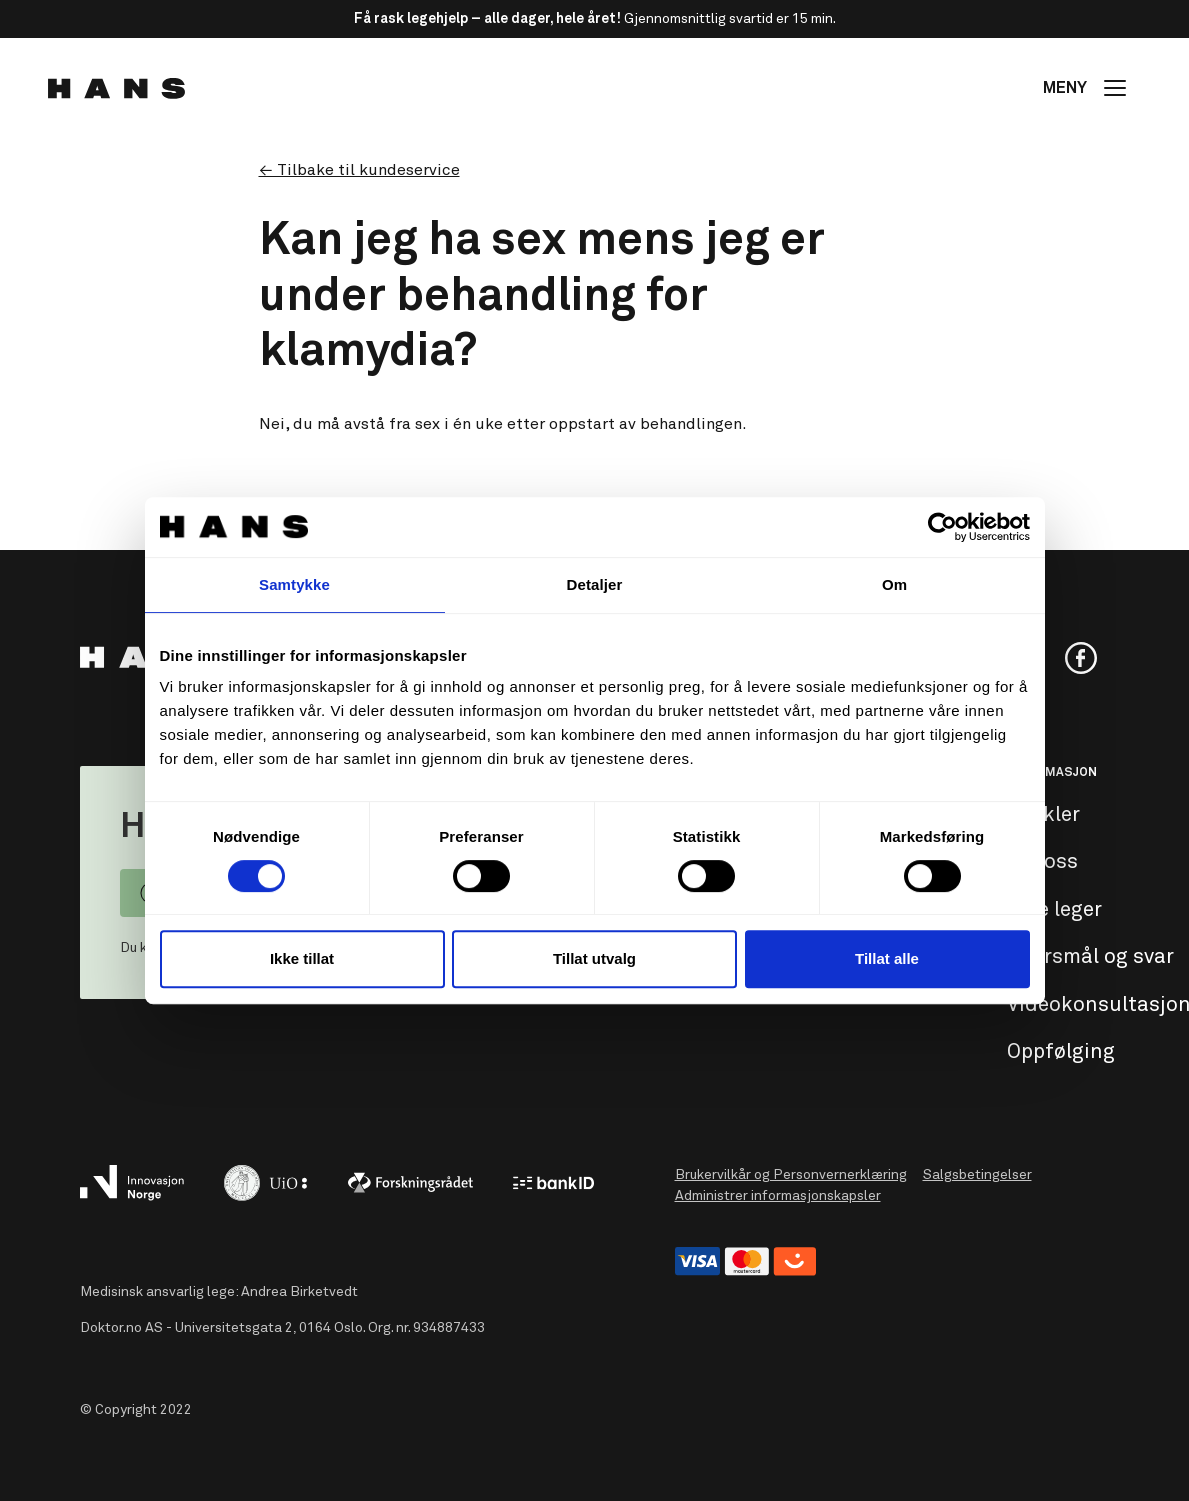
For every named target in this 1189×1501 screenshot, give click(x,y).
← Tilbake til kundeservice (359, 170)
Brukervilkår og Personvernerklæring (791, 1175)
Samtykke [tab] (294, 584)
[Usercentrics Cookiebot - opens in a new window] (942, 527)
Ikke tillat (302, 958)
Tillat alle (887, 958)
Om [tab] (894, 584)
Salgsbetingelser (977, 1175)
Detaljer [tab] (595, 584)
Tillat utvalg (594, 958)
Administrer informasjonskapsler (778, 1196)
